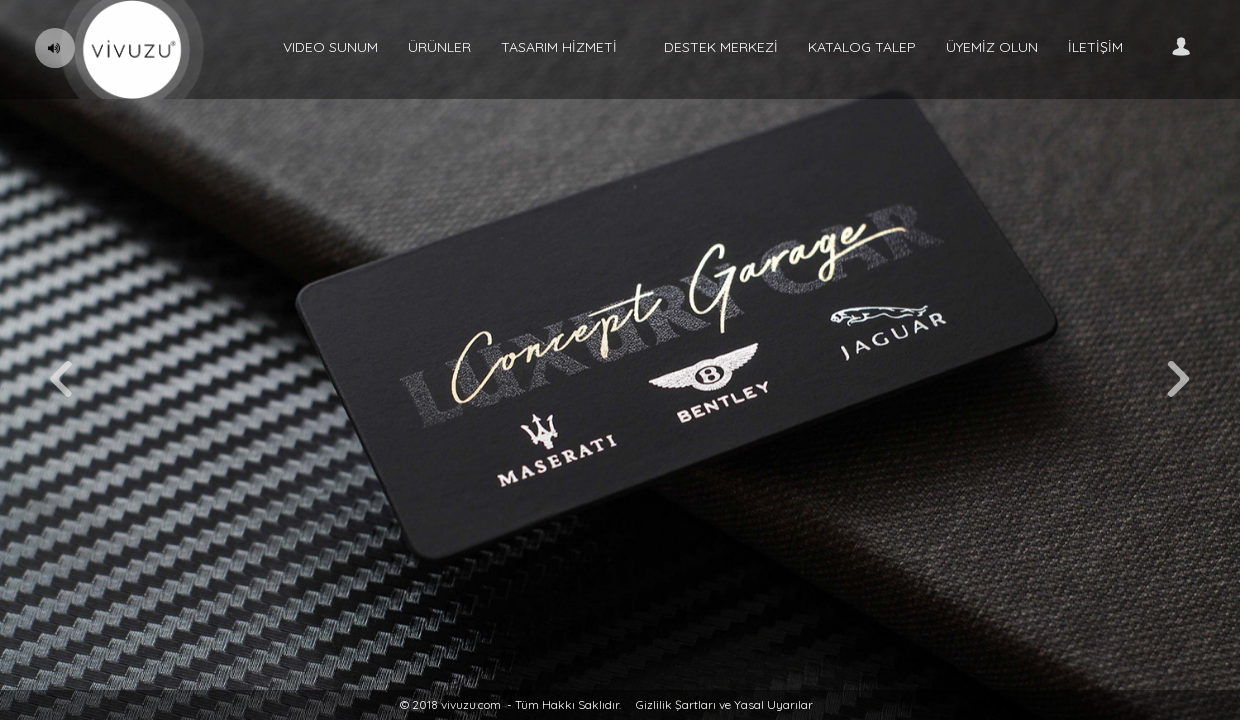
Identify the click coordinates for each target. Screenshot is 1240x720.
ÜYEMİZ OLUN (992, 47)
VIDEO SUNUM (330, 47)
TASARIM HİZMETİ (559, 47)
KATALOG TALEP (862, 47)
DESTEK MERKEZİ (721, 47)
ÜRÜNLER (439, 47)
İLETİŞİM (1095, 47)
